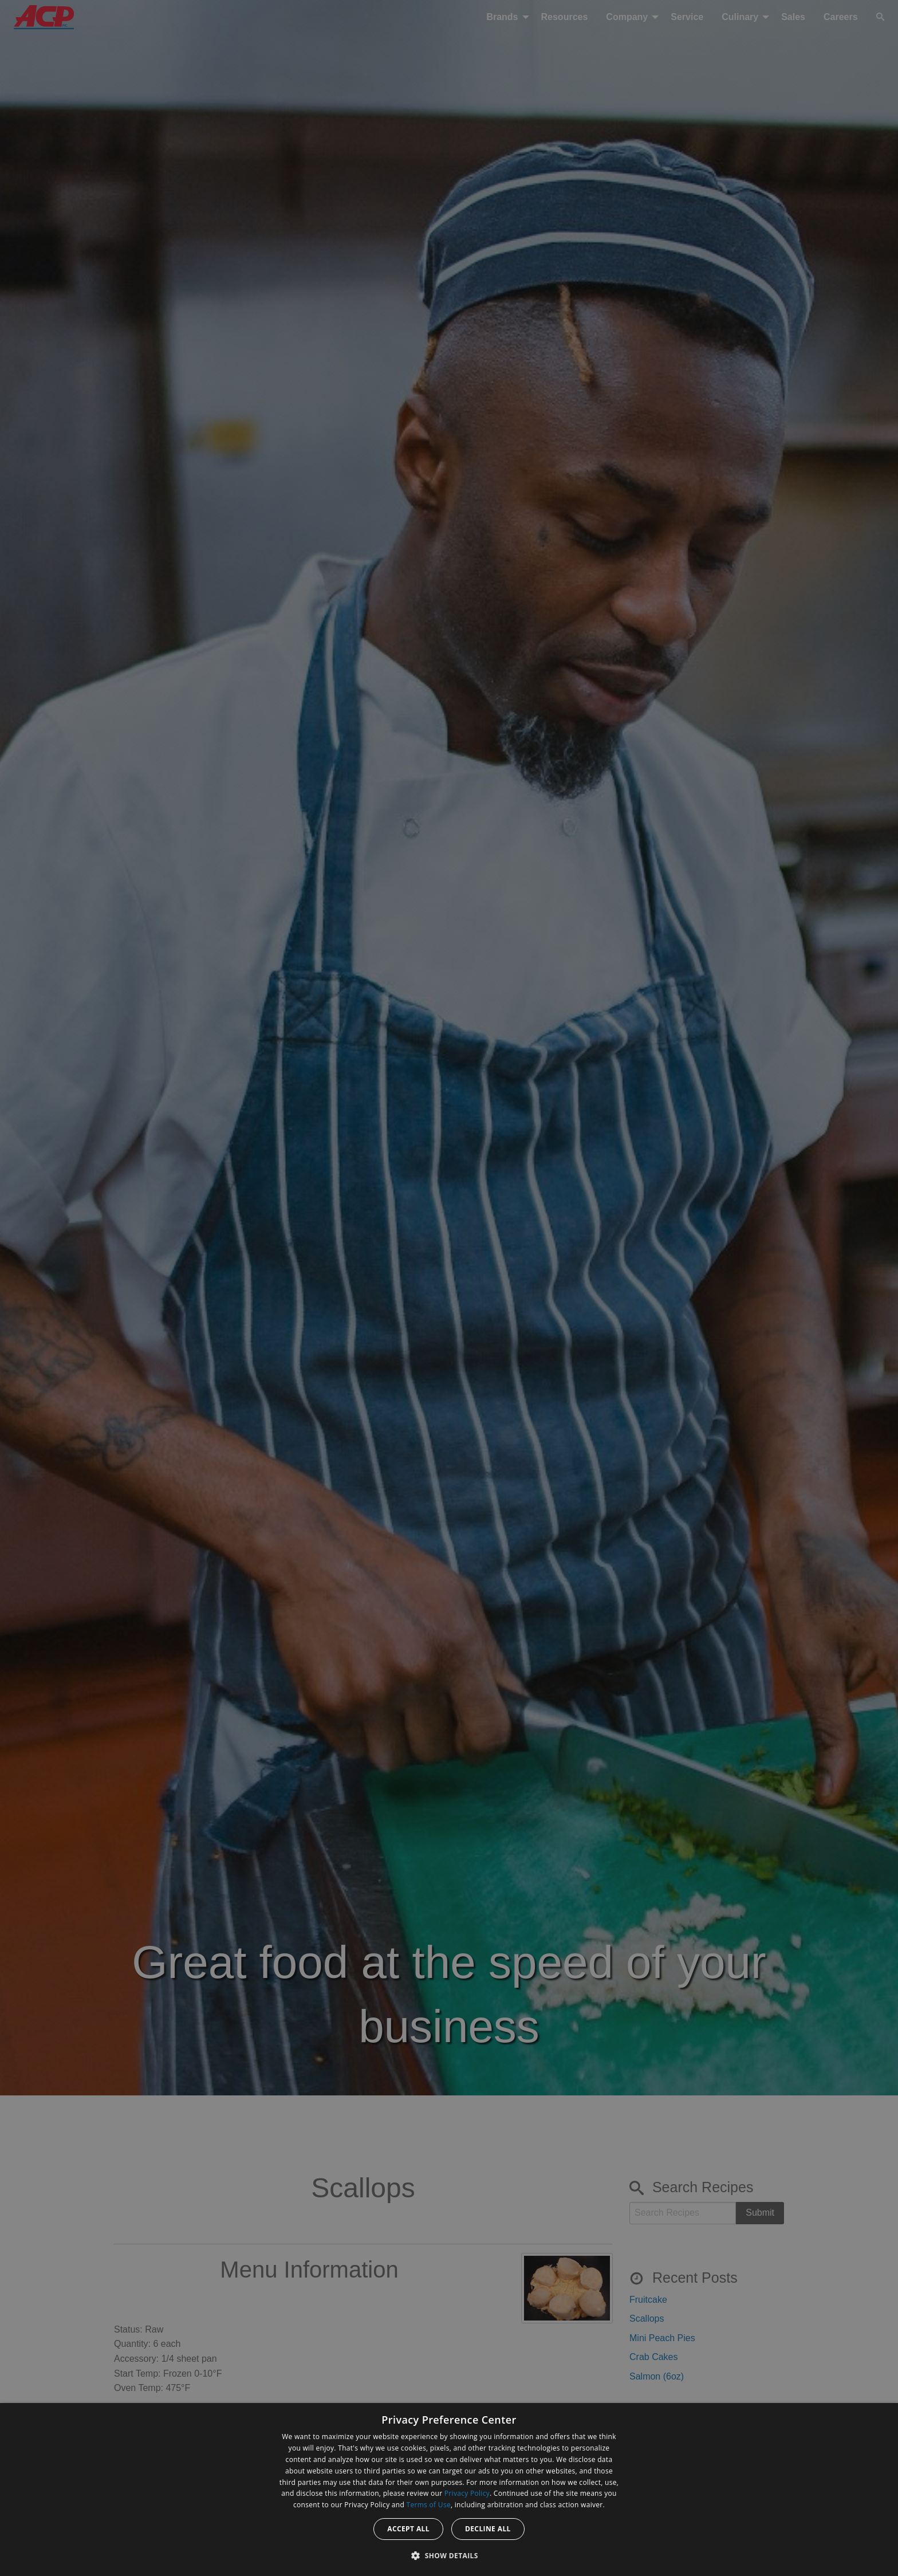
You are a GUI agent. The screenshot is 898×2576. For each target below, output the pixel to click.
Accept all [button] (408, 2529)
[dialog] (449, 2489)
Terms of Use (429, 2505)
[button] (449, 2555)
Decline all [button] (488, 2529)
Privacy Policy (467, 2493)
